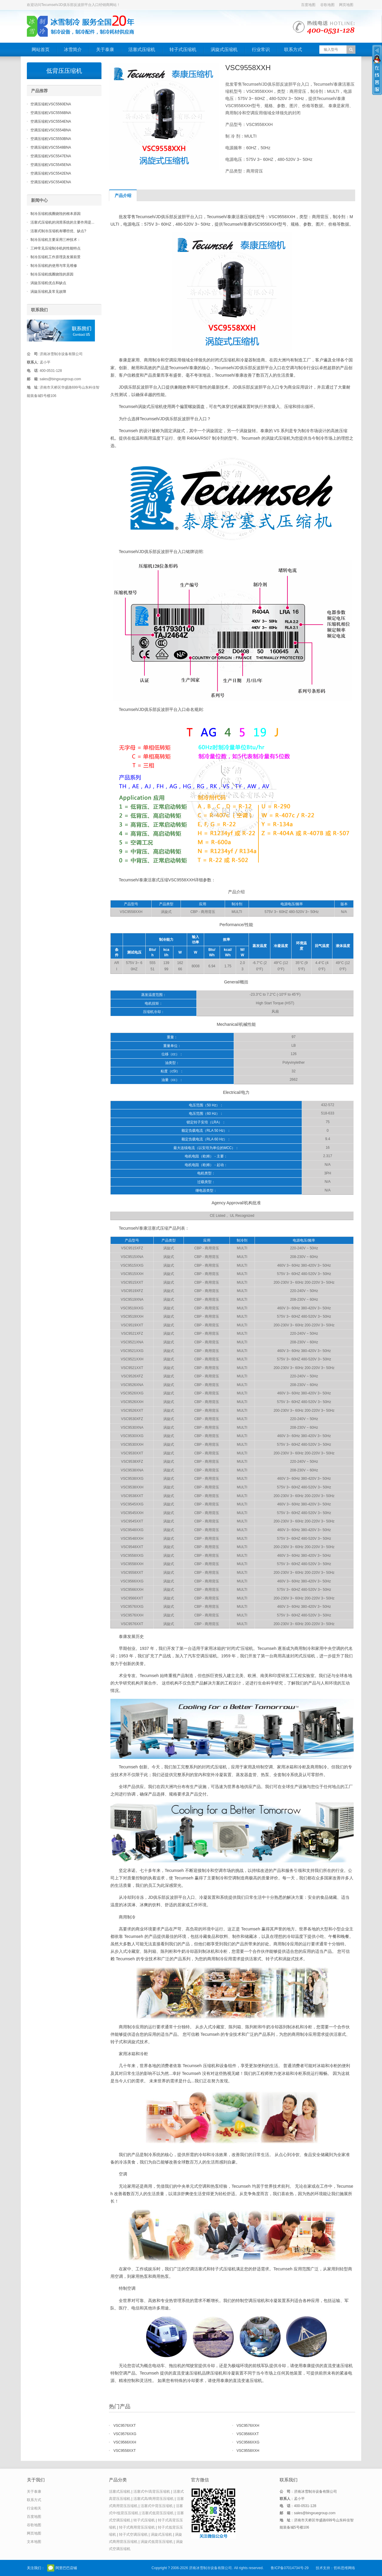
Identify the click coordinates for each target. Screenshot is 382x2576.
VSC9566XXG (248, 2442)
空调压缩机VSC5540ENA (50, 182)
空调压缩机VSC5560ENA (50, 104)
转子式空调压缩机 (133, 2534)
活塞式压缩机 (141, 49)
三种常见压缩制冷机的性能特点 (55, 248)
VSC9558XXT (124, 2451)
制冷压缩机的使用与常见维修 (53, 266)
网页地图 (346, 5)
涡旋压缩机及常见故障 (48, 292)
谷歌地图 (327, 5)
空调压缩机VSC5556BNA (50, 113)
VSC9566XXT (248, 2434)
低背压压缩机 (64, 70)
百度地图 (308, 5)
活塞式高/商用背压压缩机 (153, 2499)
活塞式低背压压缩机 (157, 2513)
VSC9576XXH (248, 2425)
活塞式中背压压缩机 (157, 2506)
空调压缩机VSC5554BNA (50, 130)
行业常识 (261, 49)
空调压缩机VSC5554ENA (50, 121)
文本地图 (34, 2542)
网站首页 (41, 49)
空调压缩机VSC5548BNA (50, 147)
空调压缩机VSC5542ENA (50, 173)
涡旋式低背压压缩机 (157, 2542)
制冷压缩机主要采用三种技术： (55, 240)
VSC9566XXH (124, 2442)
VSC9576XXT (124, 2425)
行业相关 (34, 2508)
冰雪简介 (73, 49)
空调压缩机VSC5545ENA (50, 165)
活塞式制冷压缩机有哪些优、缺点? (58, 231)
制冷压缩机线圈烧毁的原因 (51, 274)
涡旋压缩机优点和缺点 (48, 283)
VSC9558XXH (248, 2451)
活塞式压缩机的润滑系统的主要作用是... (62, 222)
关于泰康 (105, 49)
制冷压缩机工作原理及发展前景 (55, 257)
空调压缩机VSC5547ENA (50, 156)
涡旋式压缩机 (224, 49)
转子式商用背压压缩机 (137, 2527)
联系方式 (293, 49)
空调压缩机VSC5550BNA (50, 139)
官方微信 (50, 2568)
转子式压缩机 (183, 49)
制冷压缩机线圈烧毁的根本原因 (55, 214)
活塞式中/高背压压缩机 (151, 2491)
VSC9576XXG (124, 2434)
